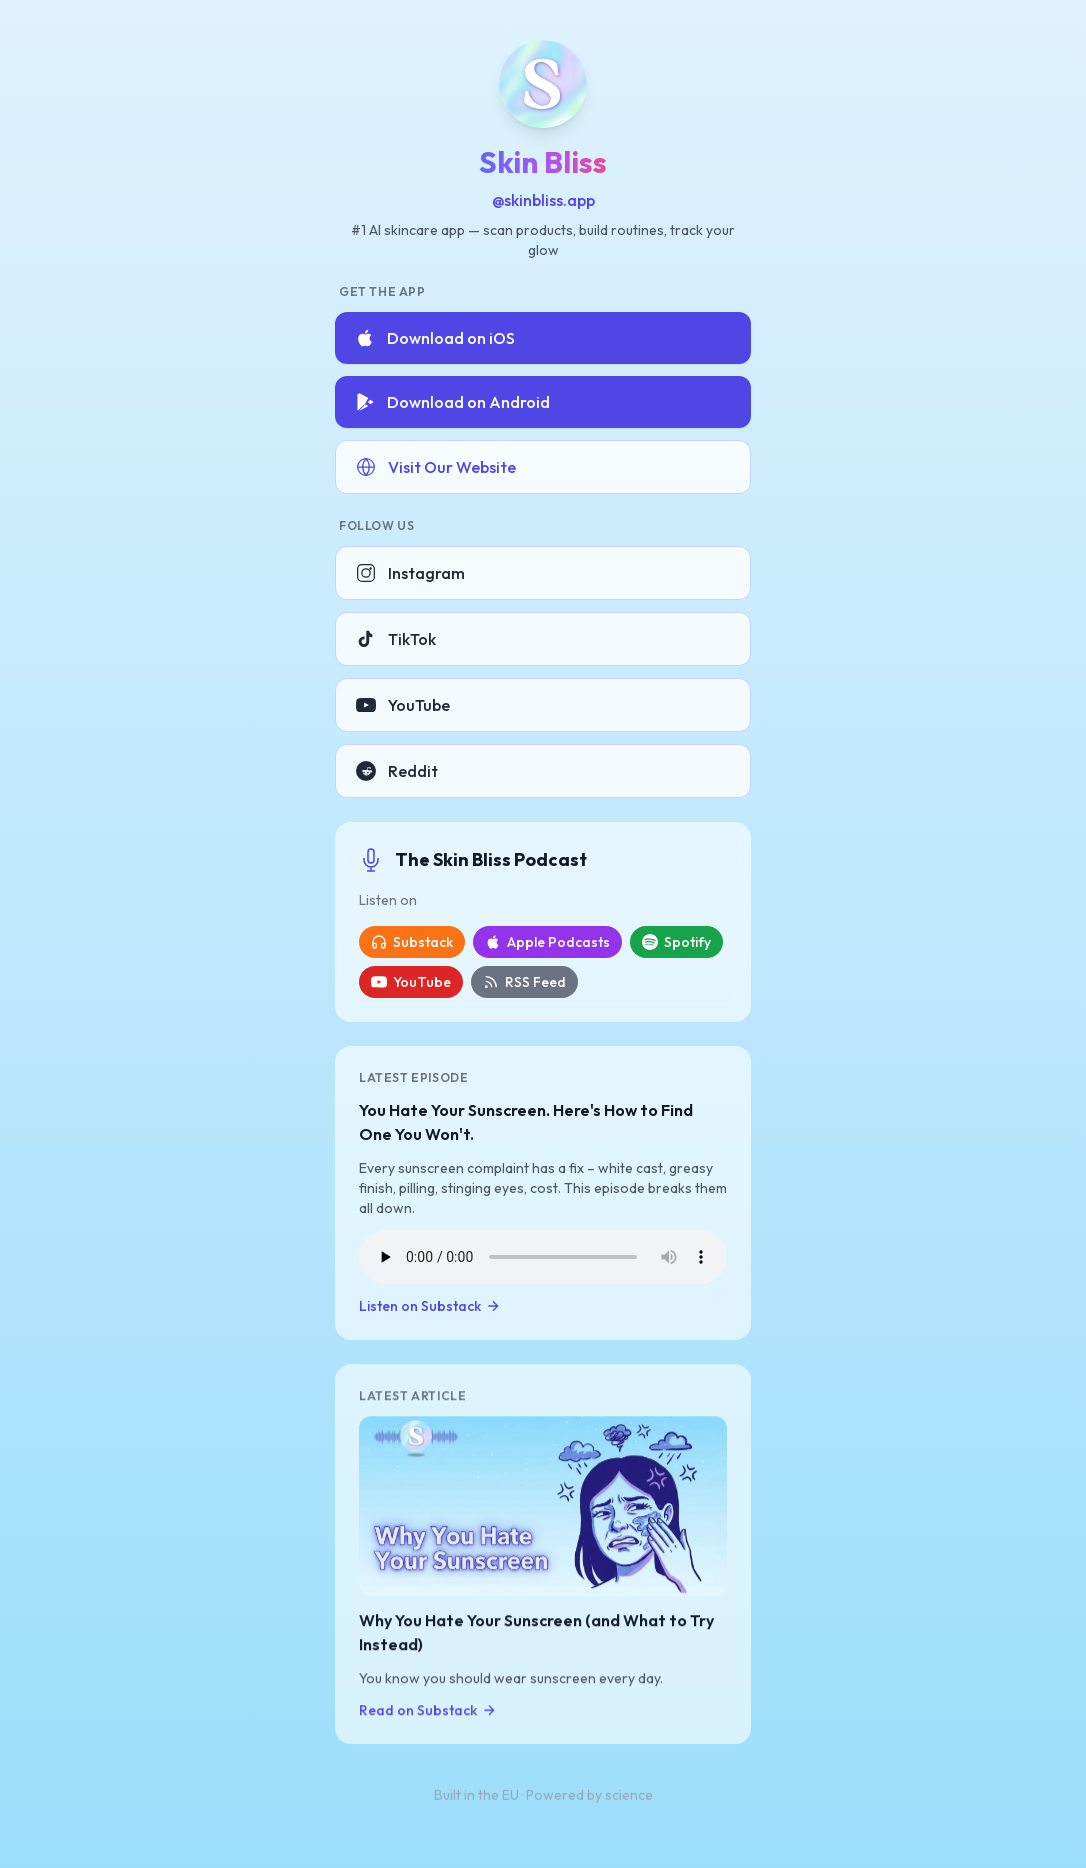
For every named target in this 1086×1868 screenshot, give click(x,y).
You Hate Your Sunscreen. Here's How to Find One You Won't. (526, 1123)
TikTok (396, 639)
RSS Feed (524, 982)
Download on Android (452, 402)
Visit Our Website (436, 467)
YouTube (403, 705)
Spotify (676, 942)
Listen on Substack (430, 1307)
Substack (412, 942)
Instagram (410, 573)
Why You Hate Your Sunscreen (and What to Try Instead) (536, 1634)
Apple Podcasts (547, 942)
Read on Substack (428, 1712)
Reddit (397, 771)
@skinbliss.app (543, 200)
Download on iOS (435, 338)
